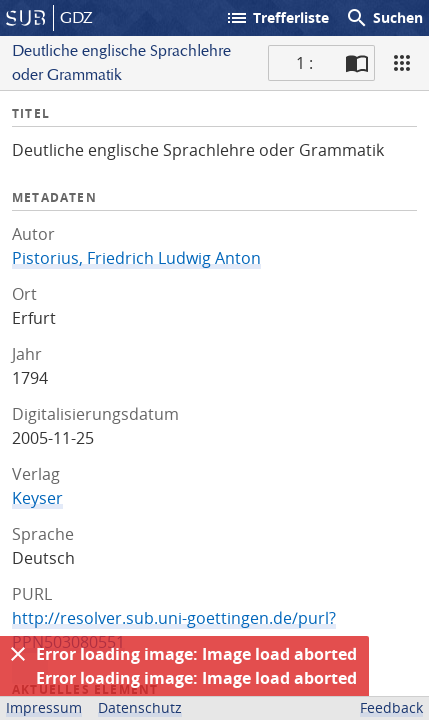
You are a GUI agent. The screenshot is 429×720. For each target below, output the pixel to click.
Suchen (384, 18)
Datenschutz (140, 707)
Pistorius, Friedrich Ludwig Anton (136, 258)
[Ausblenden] (18, 654)
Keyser (37, 498)
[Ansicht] (402, 63)
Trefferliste (277, 18)
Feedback (391, 707)
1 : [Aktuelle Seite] (304, 63)
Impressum (44, 707)
